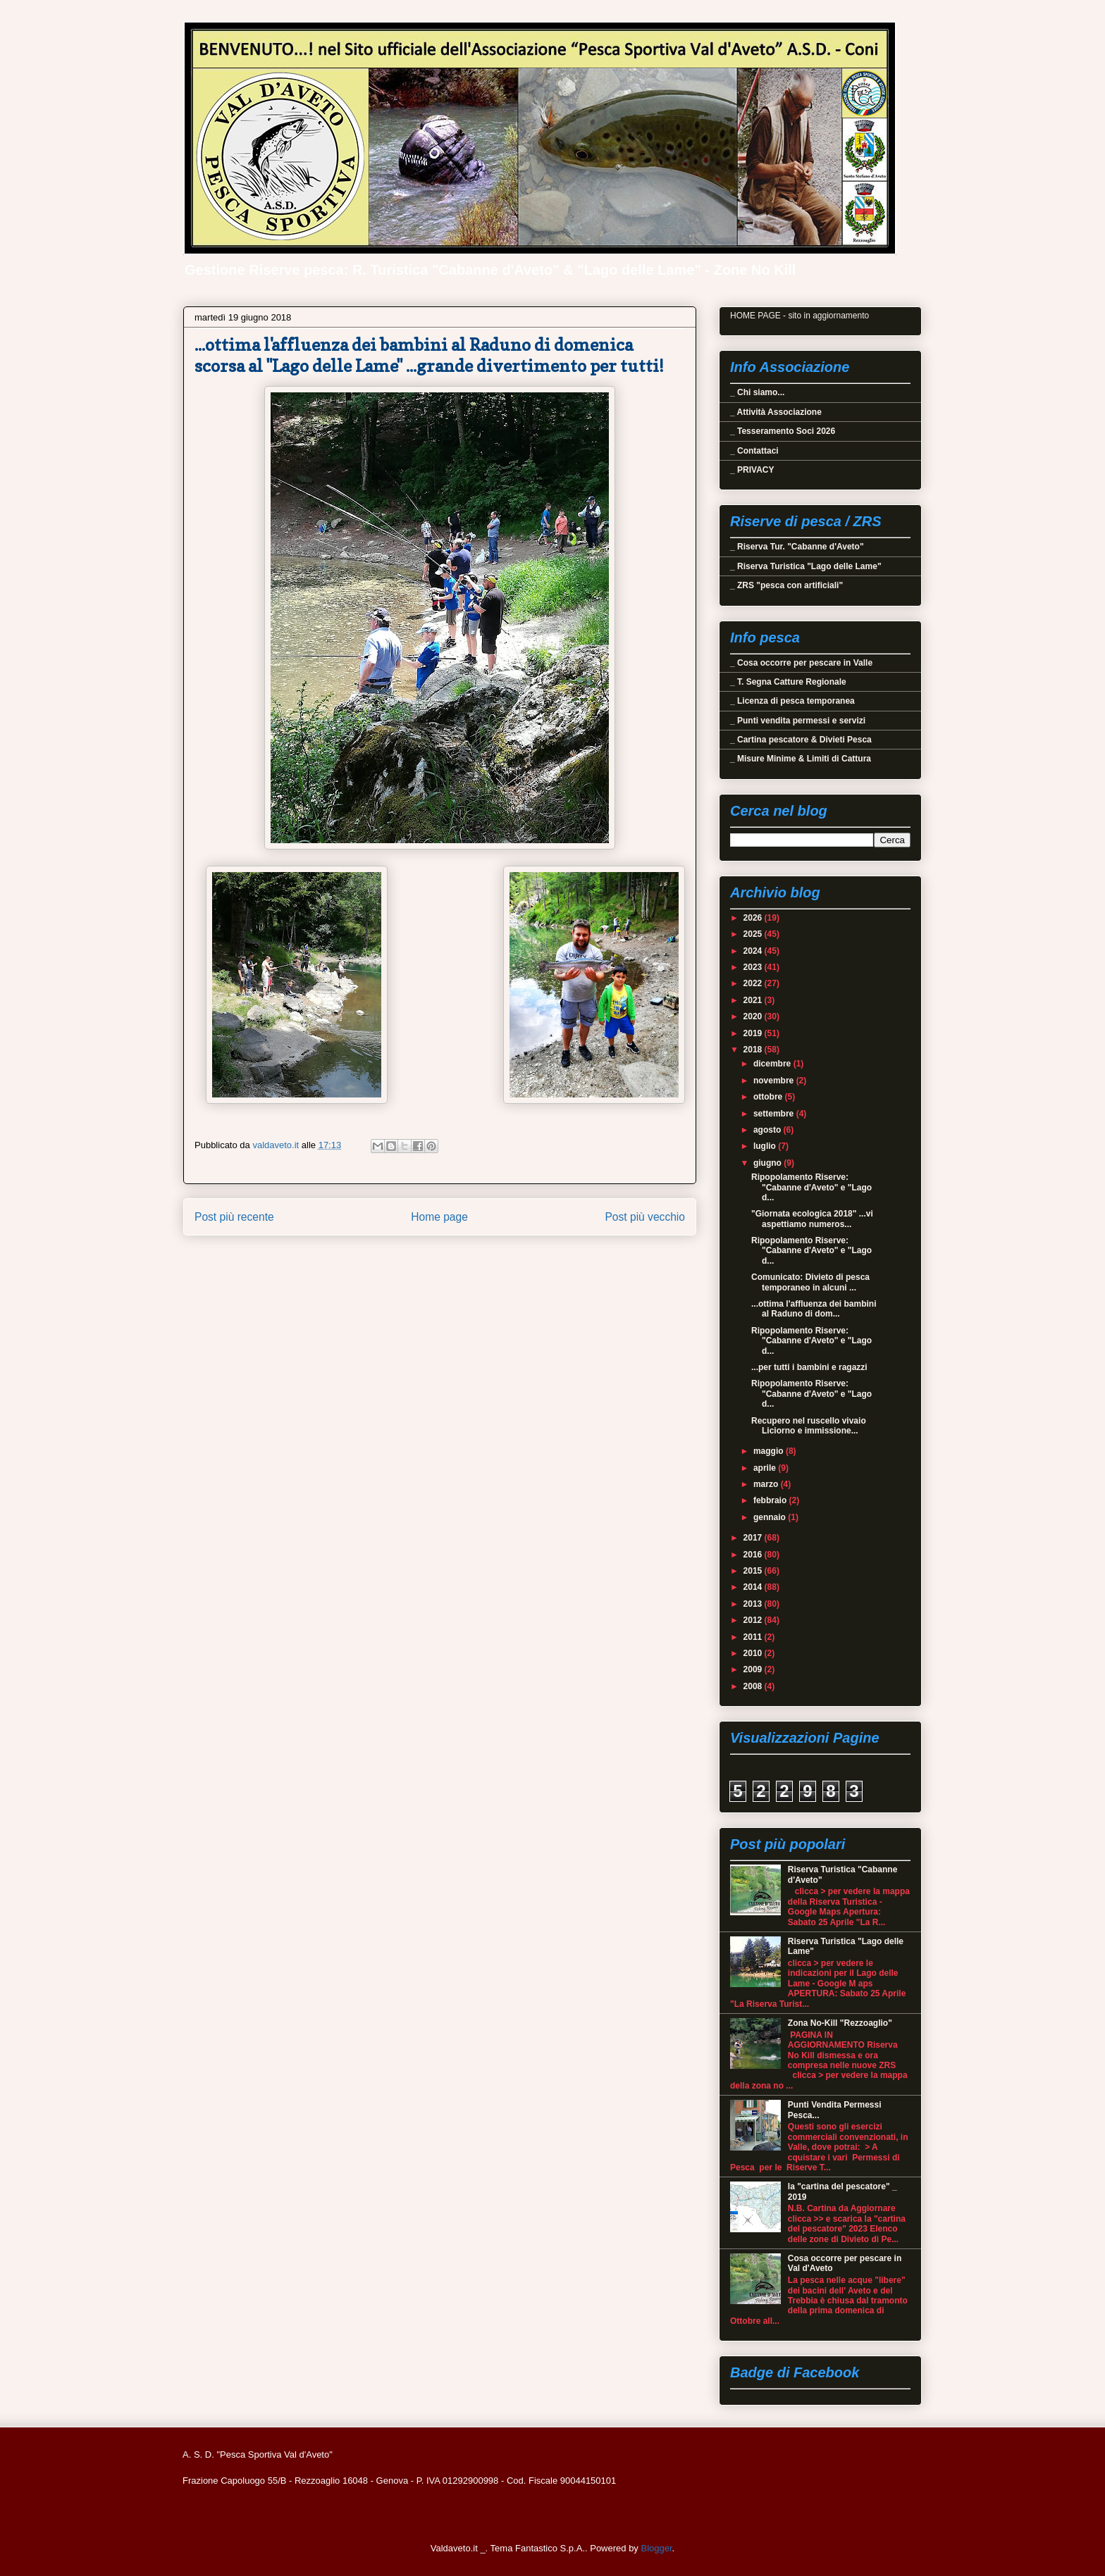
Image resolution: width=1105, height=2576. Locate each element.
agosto (768, 1130)
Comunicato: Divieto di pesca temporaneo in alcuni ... (810, 1282)
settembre (774, 1114)
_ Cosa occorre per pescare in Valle (801, 663)
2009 (754, 1669)
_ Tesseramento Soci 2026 (782, 431)
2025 (754, 934)
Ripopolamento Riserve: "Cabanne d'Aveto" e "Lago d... (811, 1187)
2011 (754, 1637)
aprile (765, 1468)
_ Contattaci (754, 451)
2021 (754, 1000)
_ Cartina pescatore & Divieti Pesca (801, 740)
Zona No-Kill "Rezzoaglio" (840, 2023)
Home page (439, 1217)
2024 (754, 951)
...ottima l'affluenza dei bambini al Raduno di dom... (814, 1309)
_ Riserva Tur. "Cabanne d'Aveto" (797, 547)
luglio (765, 1146)
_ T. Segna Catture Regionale (788, 682)
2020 (754, 1016)
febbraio (771, 1500)
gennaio (770, 1517)
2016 (754, 1555)
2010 (754, 1653)
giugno (768, 1163)
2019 (754, 1033)
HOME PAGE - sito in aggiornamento (799, 316)
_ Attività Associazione (776, 412)
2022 (754, 983)
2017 (754, 1538)
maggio (769, 1451)
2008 (754, 1686)
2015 (754, 1571)
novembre (774, 1080)
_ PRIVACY (752, 470)
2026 (754, 918)
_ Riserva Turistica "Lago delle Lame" (806, 566)
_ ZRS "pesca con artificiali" (786, 585)
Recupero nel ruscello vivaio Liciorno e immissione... (808, 1426)
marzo (767, 1484)
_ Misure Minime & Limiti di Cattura (800, 759)
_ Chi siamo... (757, 392)
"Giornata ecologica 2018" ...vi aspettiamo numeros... (812, 1218)
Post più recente (234, 1217)
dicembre (773, 1064)
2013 (754, 1604)
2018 (754, 1049)
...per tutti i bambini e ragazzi (809, 1367)
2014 (754, 1587)
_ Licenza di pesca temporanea (792, 701)
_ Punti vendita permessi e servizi (797, 721)
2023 (754, 967)
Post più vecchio (645, 1217)
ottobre (769, 1097)
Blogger (656, 2548)
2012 (754, 1620)
